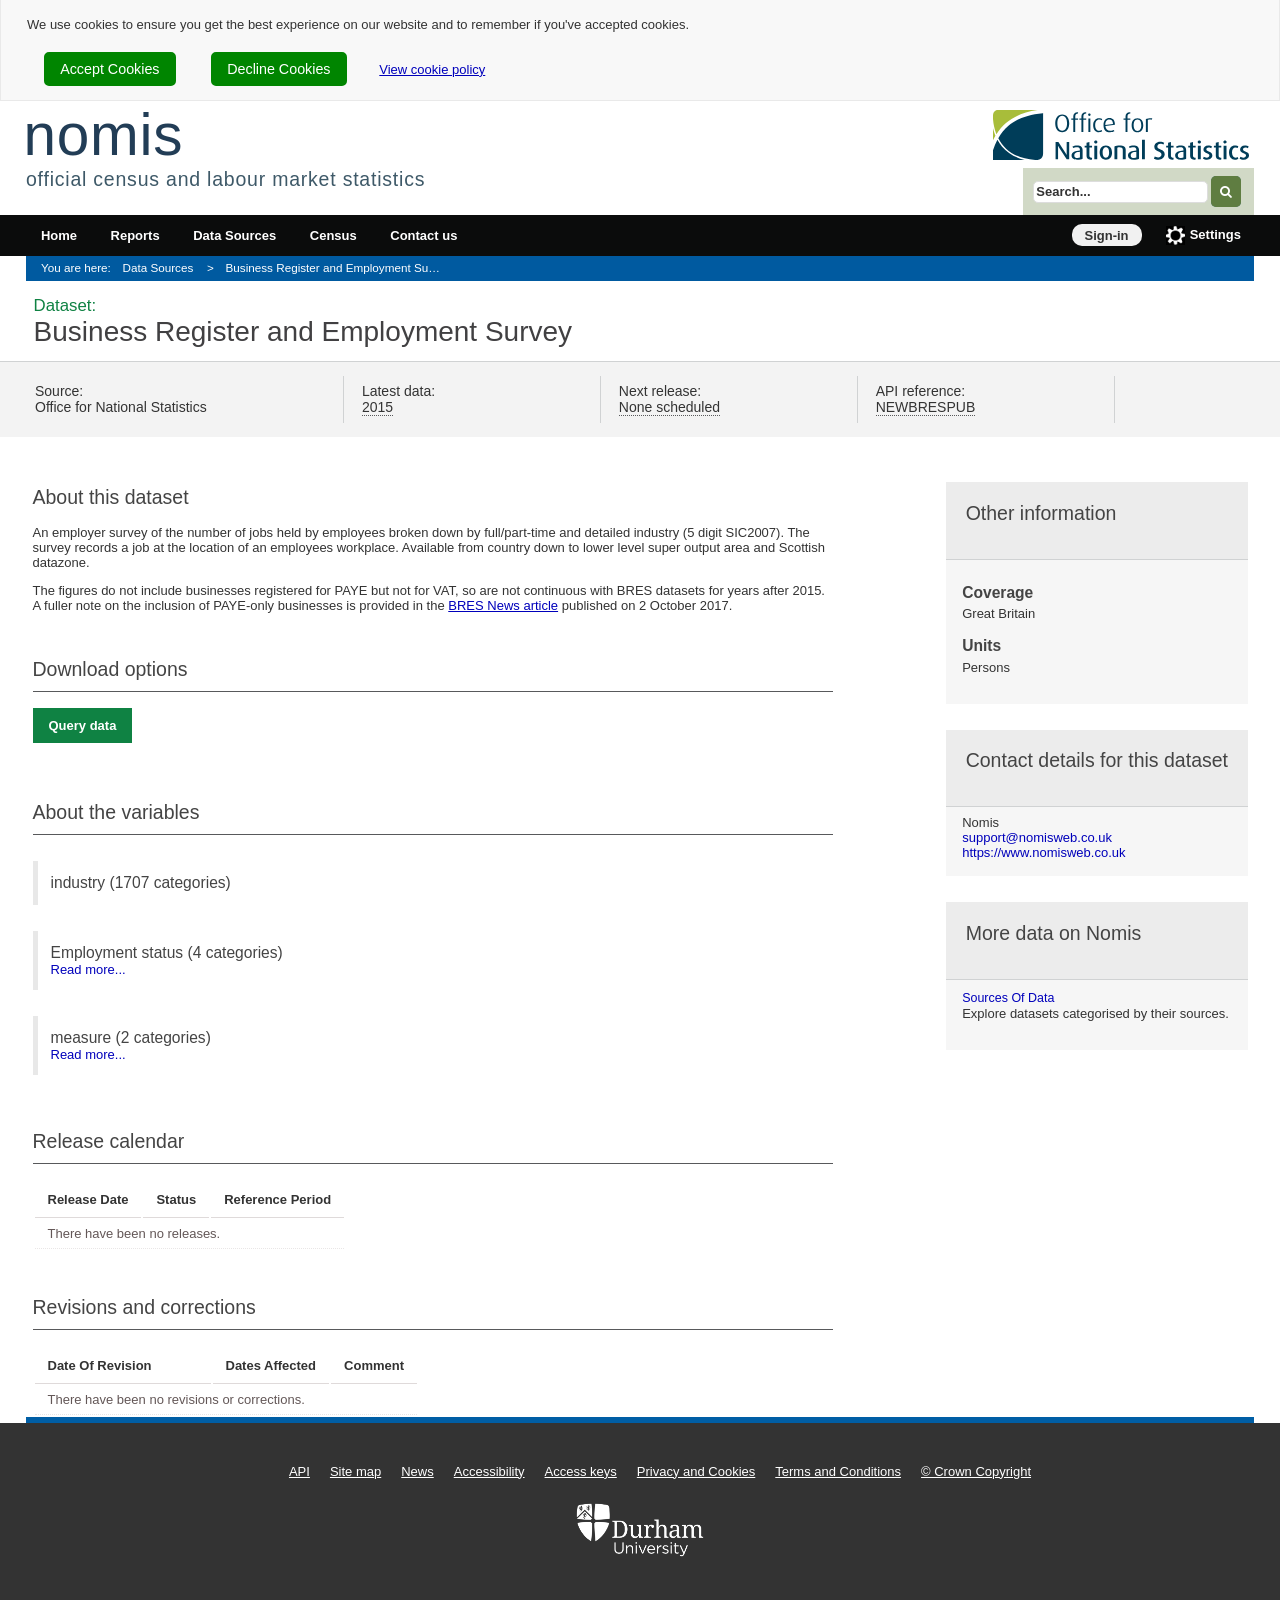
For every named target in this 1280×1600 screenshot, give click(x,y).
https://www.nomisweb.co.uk (1043, 852)
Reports (135, 235)
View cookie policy (432, 69)
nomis (103, 134)
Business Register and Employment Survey (338, 267)
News (417, 1471)
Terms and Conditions (838, 1471)
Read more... (88, 969)
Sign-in (1107, 235)
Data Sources (234, 235)
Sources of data (1008, 998)
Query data (83, 725)
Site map (355, 1471)
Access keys (581, 1471)
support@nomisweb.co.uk (1037, 837)
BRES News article (503, 605)
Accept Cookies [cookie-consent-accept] (109, 69)
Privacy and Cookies (696, 1471)
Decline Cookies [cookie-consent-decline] (278, 69)
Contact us (423, 235)
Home (59, 235)
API (299, 1471)
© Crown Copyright (976, 1471)
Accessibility (489, 1471)
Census (333, 235)
